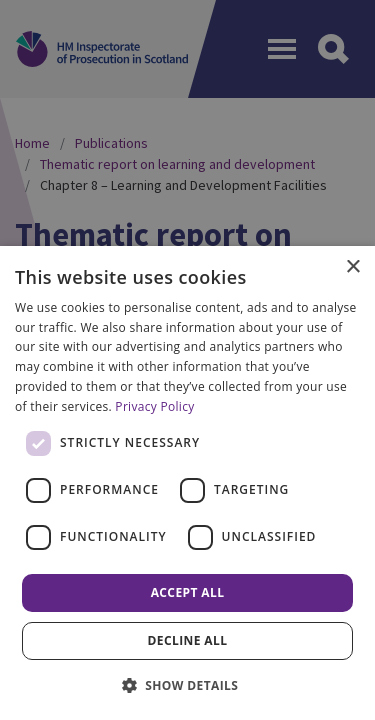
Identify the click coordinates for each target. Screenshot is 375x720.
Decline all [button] (188, 640)
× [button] (352, 267)
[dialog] (187, 483)
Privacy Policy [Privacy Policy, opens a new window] (154, 406)
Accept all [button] (188, 592)
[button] (188, 685)
